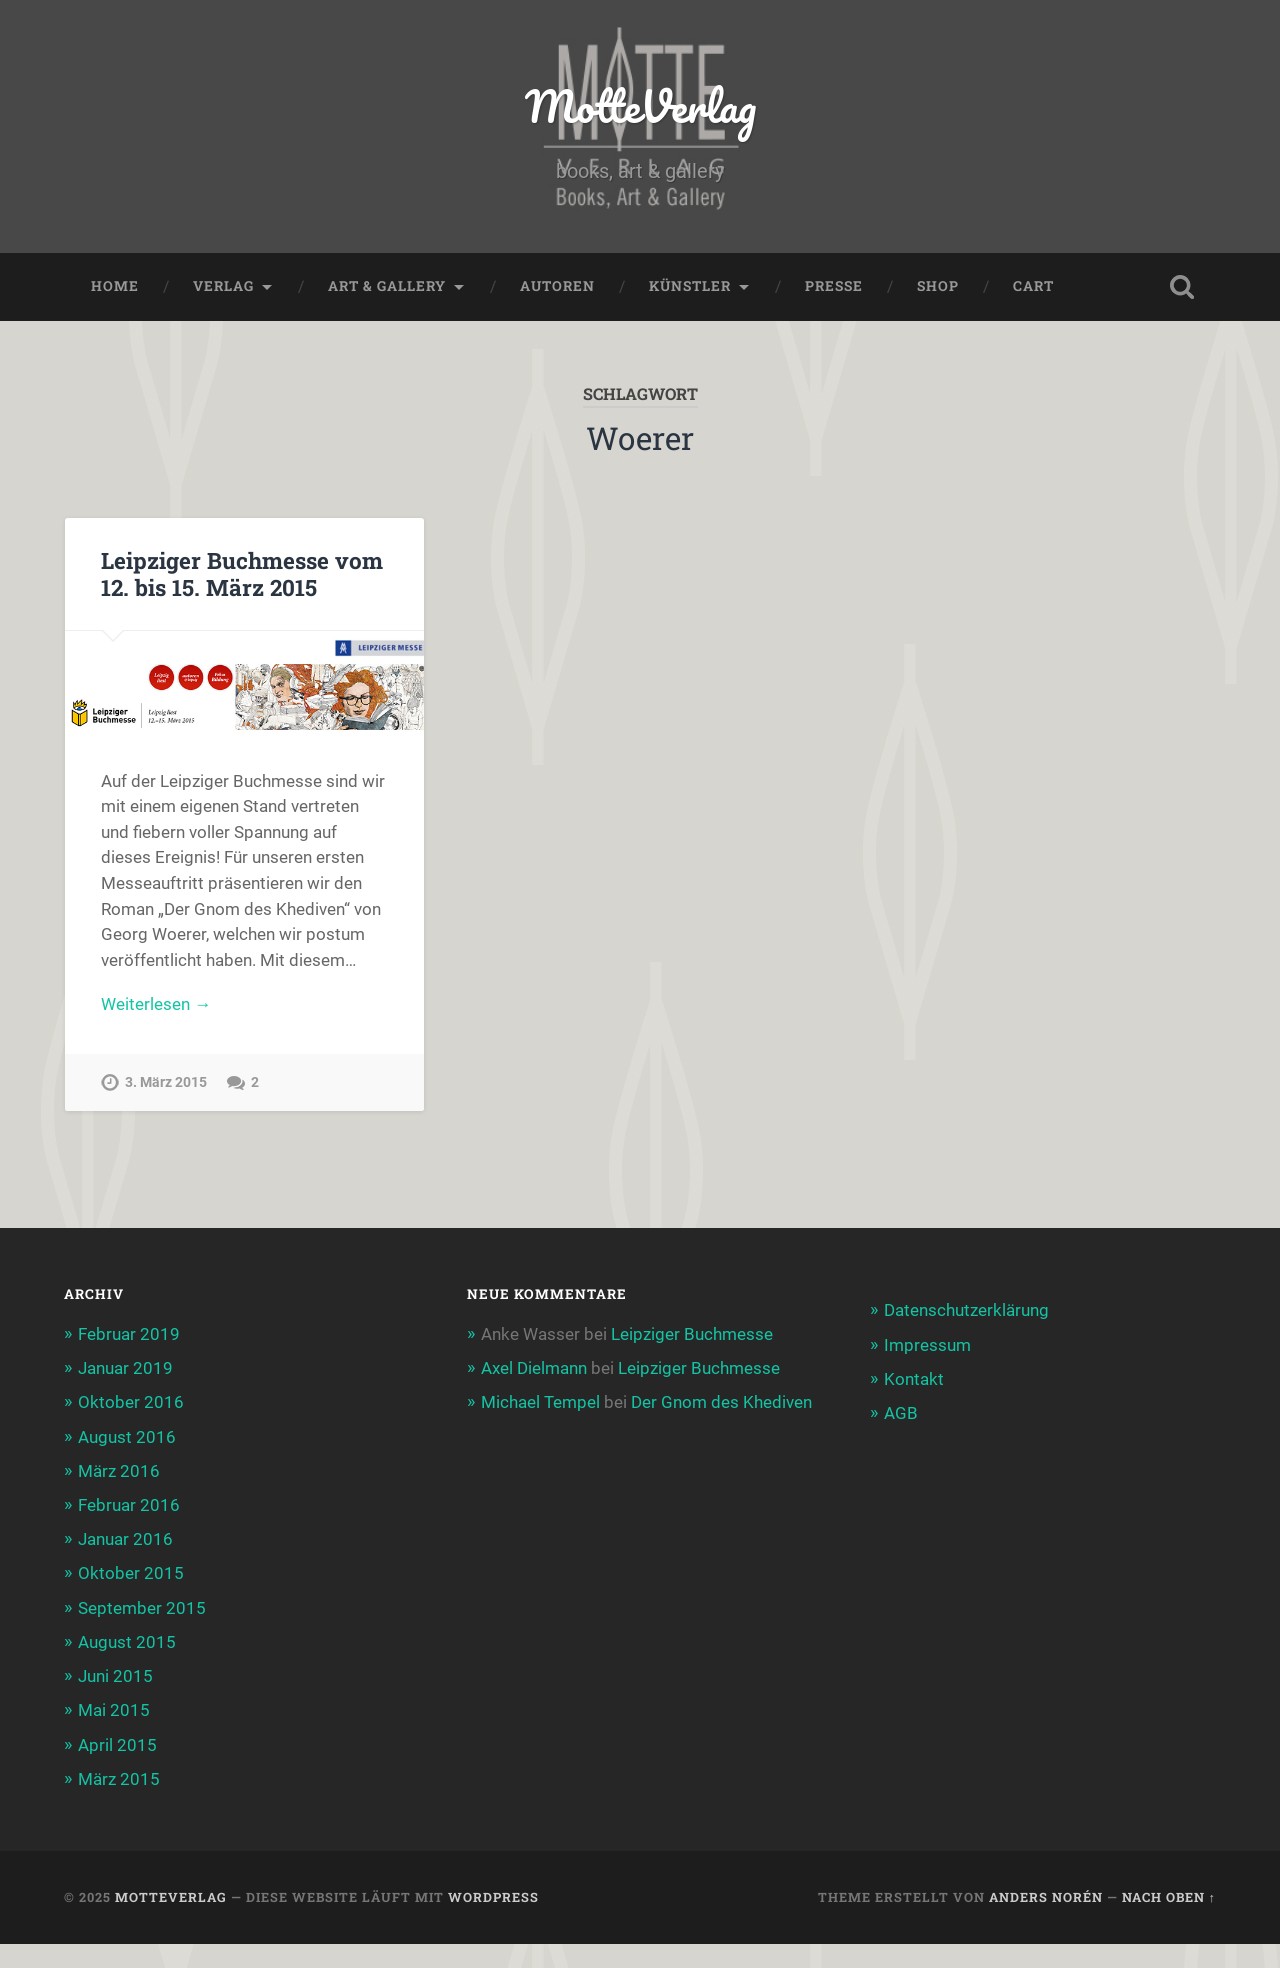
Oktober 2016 (131, 1402)
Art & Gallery (387, 286)
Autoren (557, 286)
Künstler (690, 286)
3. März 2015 (166, 1082)
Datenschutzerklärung (966, 1310)
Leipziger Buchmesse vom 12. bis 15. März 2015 (242, 573)
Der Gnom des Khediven (721, 1402)
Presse (834, 286)
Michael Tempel (540, 1402)
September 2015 (142, 1608)
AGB (901, 1413)
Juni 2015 (115, 1676)
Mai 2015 (114, 1710)
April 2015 (117, 1745)
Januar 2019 (125, 1368)
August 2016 (127, 1437)
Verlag (223, 286)
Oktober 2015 (131, 1573)
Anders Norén (1046, 1897)
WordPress (493, 1897)
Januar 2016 (125, 1539)
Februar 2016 (129, 1505)
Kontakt (914, 1379)
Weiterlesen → (156, 1004)
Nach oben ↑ (1169, 1897)
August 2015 (127, 1642)
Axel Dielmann (534, 1368)
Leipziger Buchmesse (692, 1334)
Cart (1033, 286)
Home (115, 286)
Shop (938, 286)
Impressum (927, 1345)
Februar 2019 (129, 1334)
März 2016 (119, 1471)
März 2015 (119, 1779)
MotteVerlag (640, 105)
